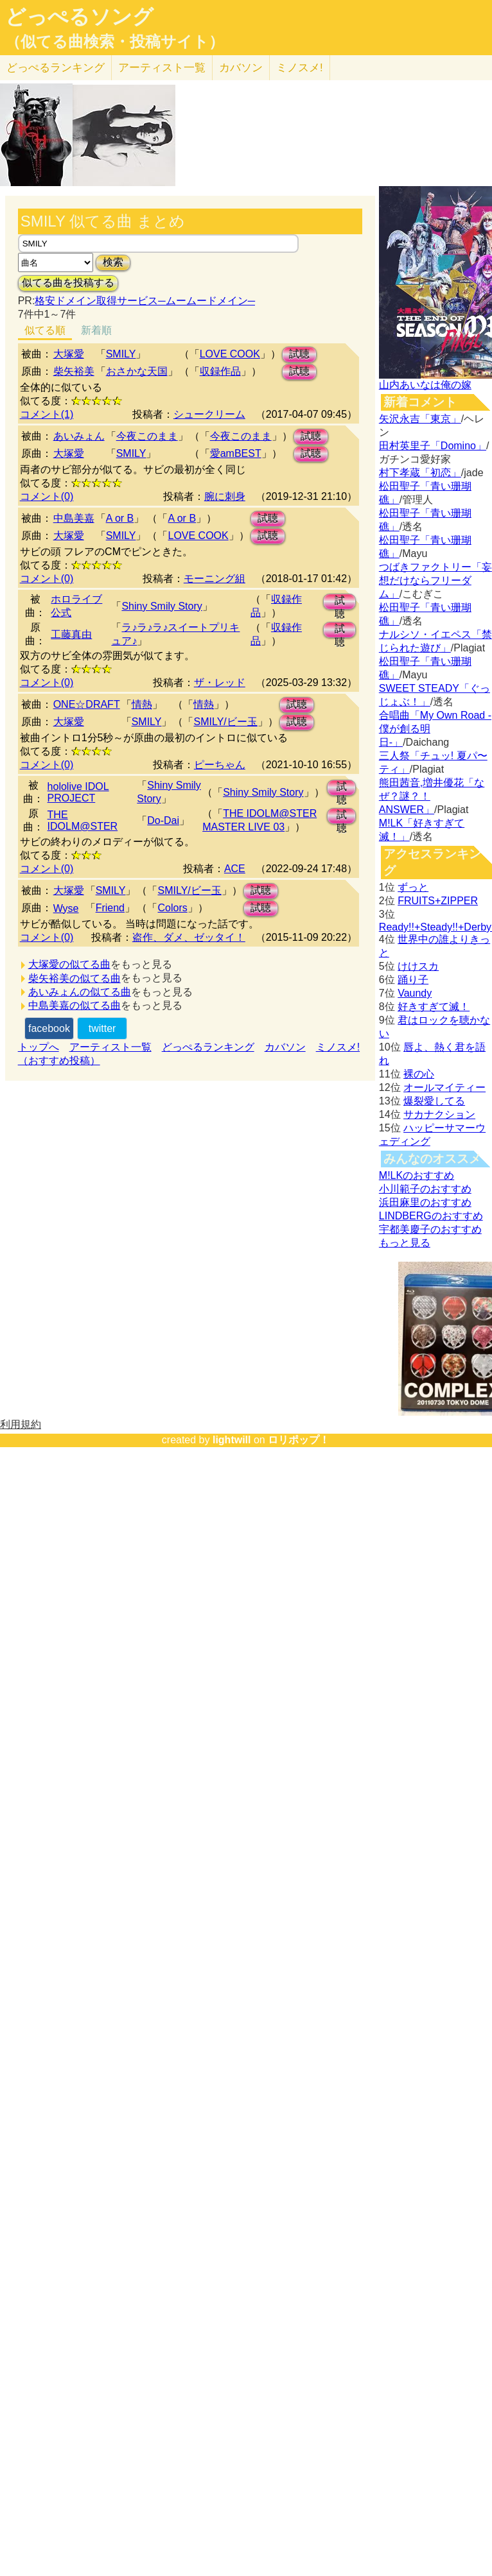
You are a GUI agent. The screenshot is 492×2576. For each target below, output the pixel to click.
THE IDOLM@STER (83, 820)
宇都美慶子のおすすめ (430, 1229)
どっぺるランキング (208, 1047)
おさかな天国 (137, 371)
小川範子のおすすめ (425, 1188)
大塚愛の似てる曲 (69, 964)
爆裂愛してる (434, 1100)
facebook (49, 1028)
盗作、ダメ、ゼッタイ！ (188, 937)
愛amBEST (235, 453)
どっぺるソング (79, 16)
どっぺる (55, 68)
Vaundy (415, 993)
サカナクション (439, 1114)
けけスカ (418, 966)
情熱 (142, 704)
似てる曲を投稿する (68, 282)
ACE (234, 868)
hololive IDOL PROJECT (78, 792)
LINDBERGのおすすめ (431, 1215)
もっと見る (404, 1242)
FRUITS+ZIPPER (438, 900)
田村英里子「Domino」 (432, 445)
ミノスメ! (299, 68)
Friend (110, 907)
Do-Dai (163, 820)
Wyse (66, 908)
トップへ (38, 1047)
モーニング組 (214, 578)
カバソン (241, 68)
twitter (102, 1028)
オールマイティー (444, 1087)
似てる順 (45, 330)
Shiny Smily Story (161, 606)
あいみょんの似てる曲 (79, 991)
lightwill (232, 1439)
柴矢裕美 (73, 371)
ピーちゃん (219, 764)
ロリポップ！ (298, 1439)
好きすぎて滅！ (434, 1006)
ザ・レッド (219, 682)
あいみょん (79, 436)
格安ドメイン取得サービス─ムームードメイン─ (145, 300)
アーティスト (162, 68)
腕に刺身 (224, 496)
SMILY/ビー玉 (225, 721)
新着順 (96, 330)
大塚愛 (68, 353)
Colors (172, 907)
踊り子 (413, 979)
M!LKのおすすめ (416, 1175)
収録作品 (220, 371)
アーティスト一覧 (110, 1047)
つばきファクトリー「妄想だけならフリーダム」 (435, 580)
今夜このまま (147, 436)
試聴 (299, 353)
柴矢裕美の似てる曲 (74, 978)
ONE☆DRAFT (86, 704)
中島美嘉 (73, 518)
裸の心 (418, 1074)
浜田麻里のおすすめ (425, 1202)
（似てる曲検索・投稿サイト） (114, 41)
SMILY (121, 353)
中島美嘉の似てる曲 (74, 1005)
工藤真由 (71, 634)
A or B (120, 518)
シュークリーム (209, 414)
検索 (113, 262)
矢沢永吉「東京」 (420, 418)
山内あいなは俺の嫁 (425, 384)
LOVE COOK (230, 353)
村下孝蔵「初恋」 (420, 472)
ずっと (413, 887)
